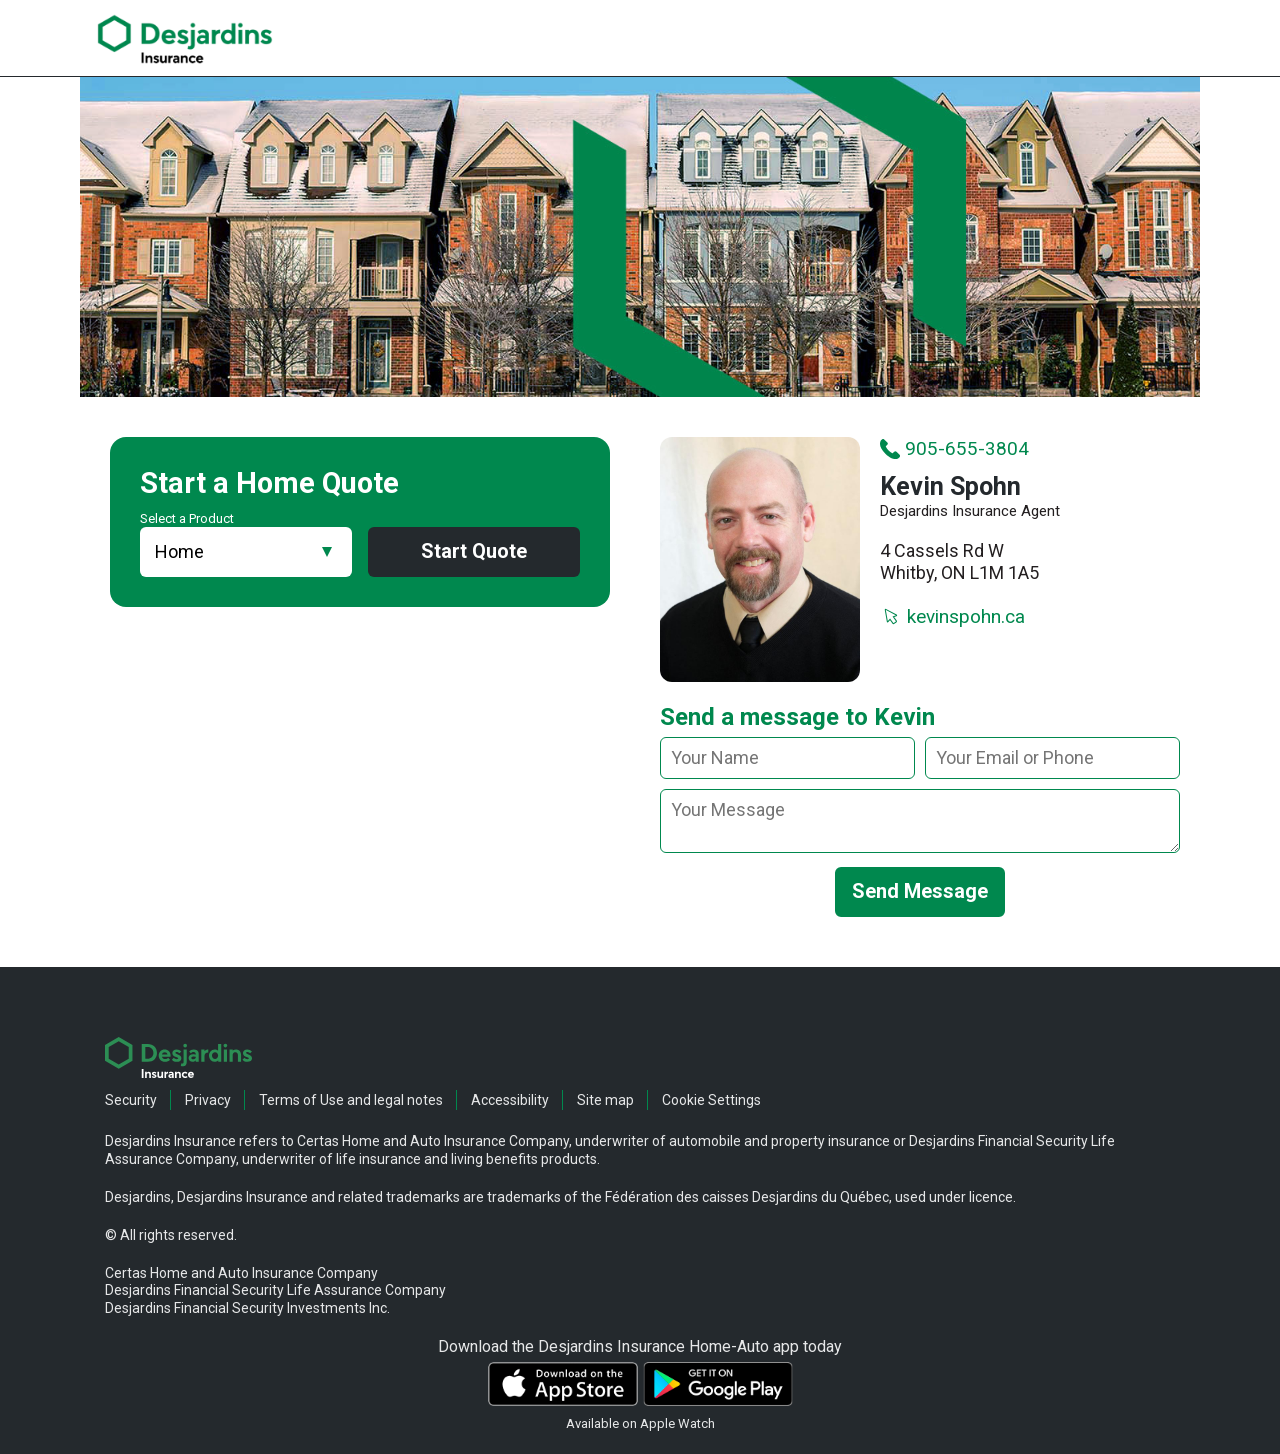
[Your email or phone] (1052, 758)
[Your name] (787, 758)
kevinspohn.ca (952, 617)
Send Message (920, 892)
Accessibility (510, 1100)
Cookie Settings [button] (711, 1100)
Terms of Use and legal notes (351, 1100)
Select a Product (187, 518)
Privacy (208, 1100)
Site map (605, 1100)
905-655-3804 (954, 448)
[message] (920, 821)
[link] (185, 39)
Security (131, 1100)
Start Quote (474, 552)
